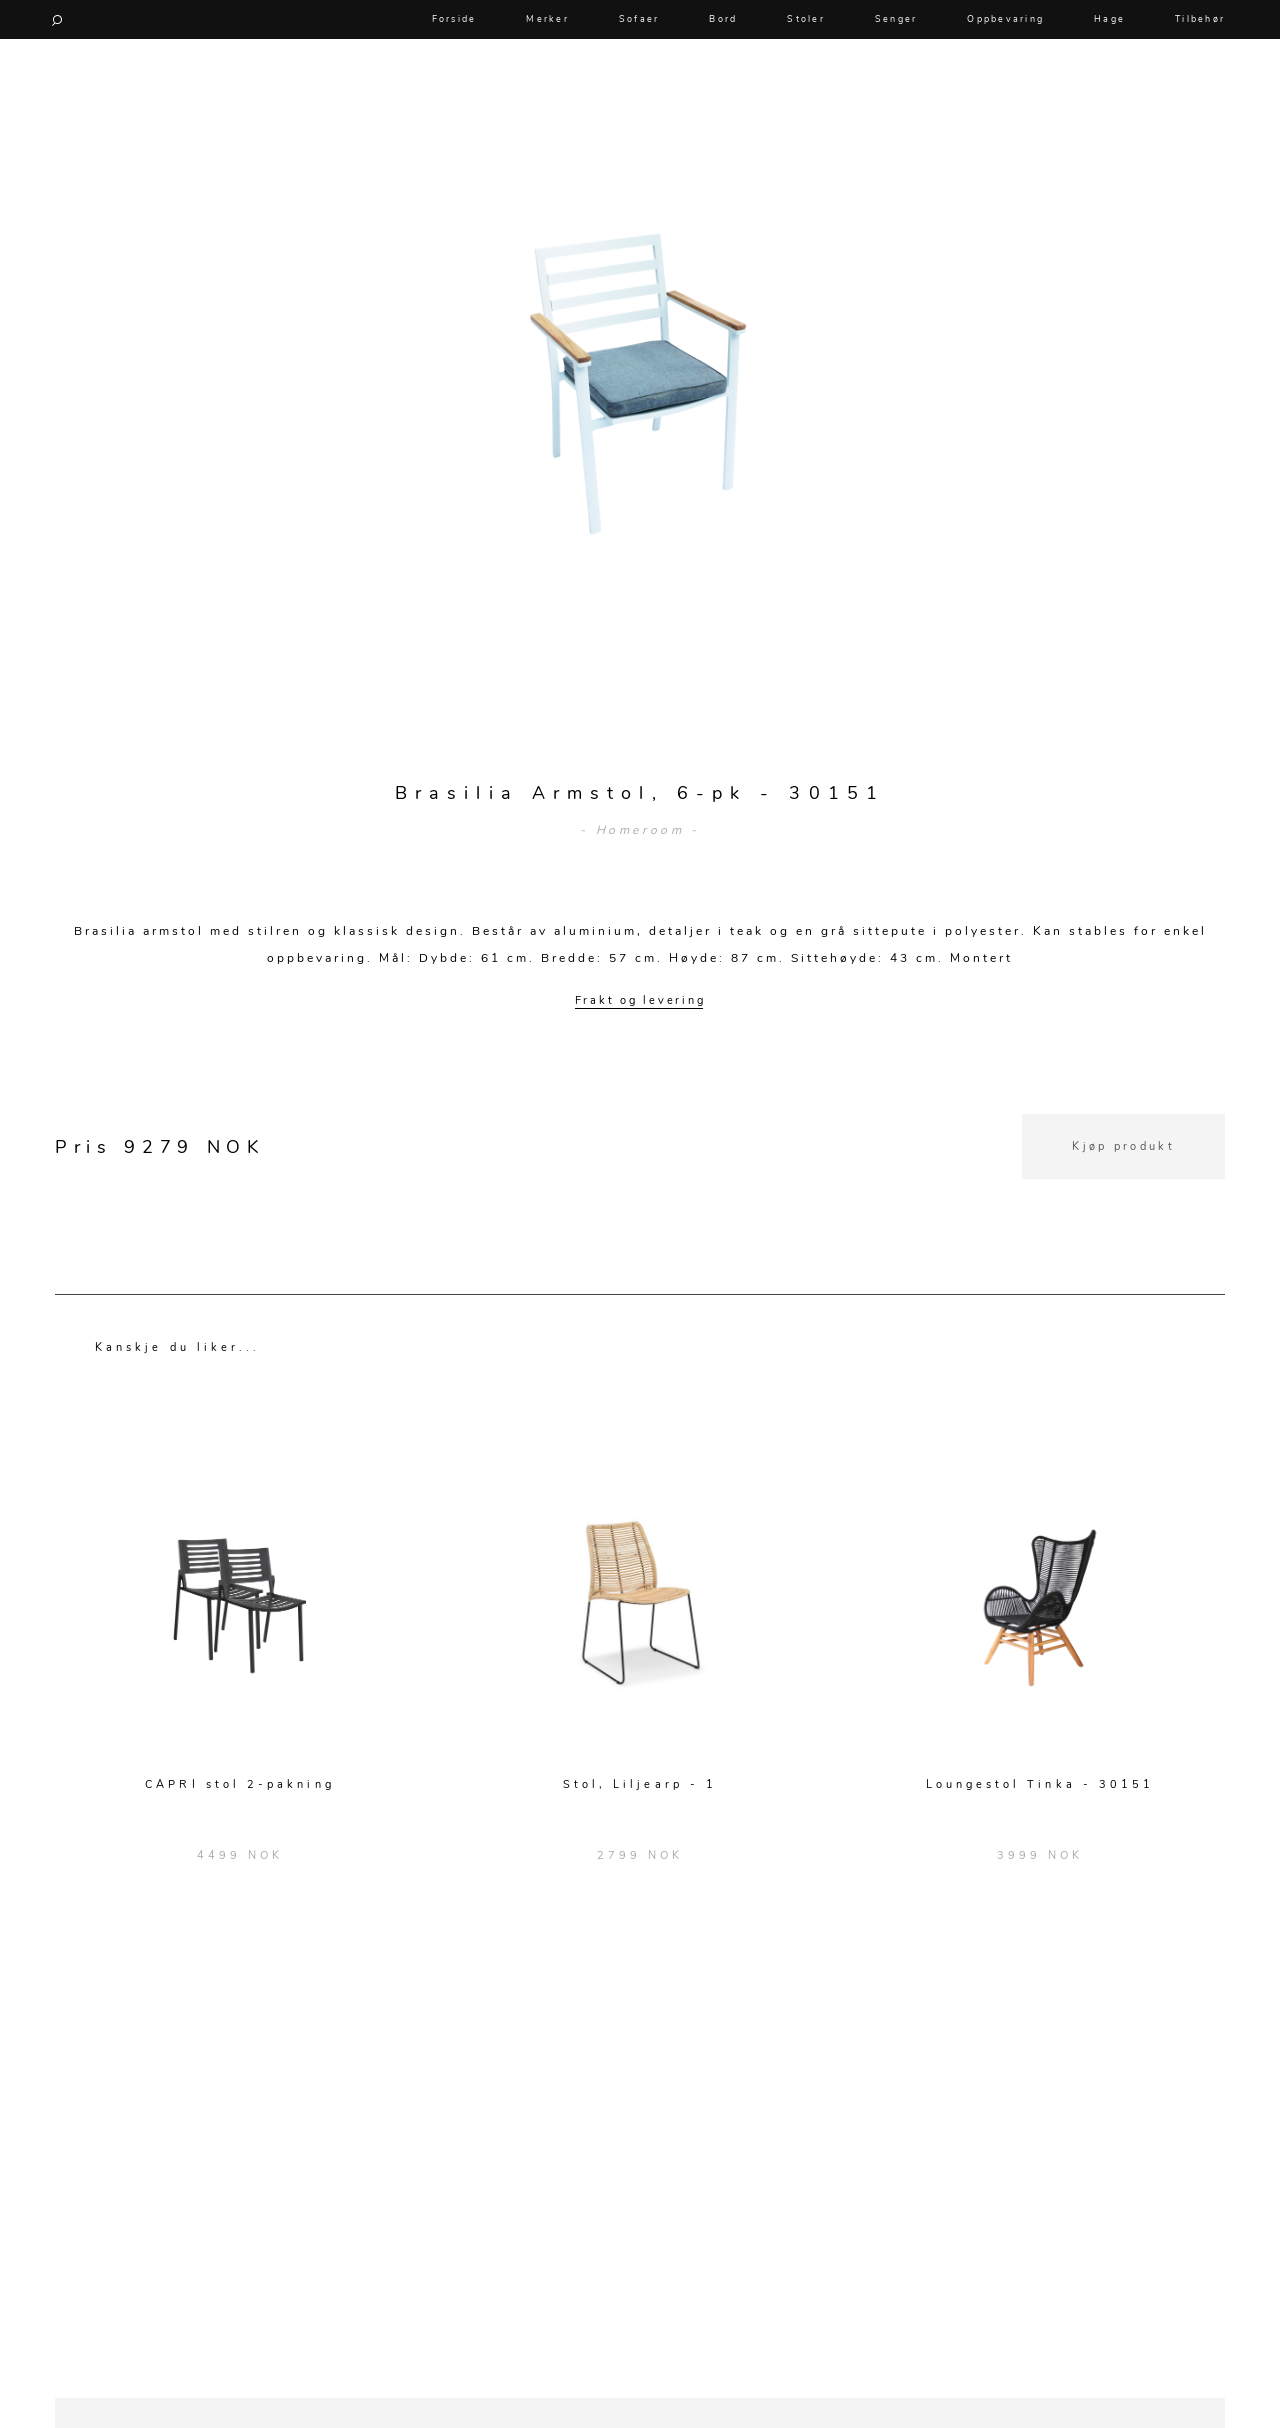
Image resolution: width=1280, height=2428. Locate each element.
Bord (723, 19)
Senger (896, 19)
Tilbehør (1200, 19)
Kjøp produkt (1123, 1146)
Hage (1109, 19)
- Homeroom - (639, 830)
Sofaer (639, 19)
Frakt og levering (640, 1000)
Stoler (806, 19)
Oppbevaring (1005, 19)
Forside (454, 19)
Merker (547, 19)
